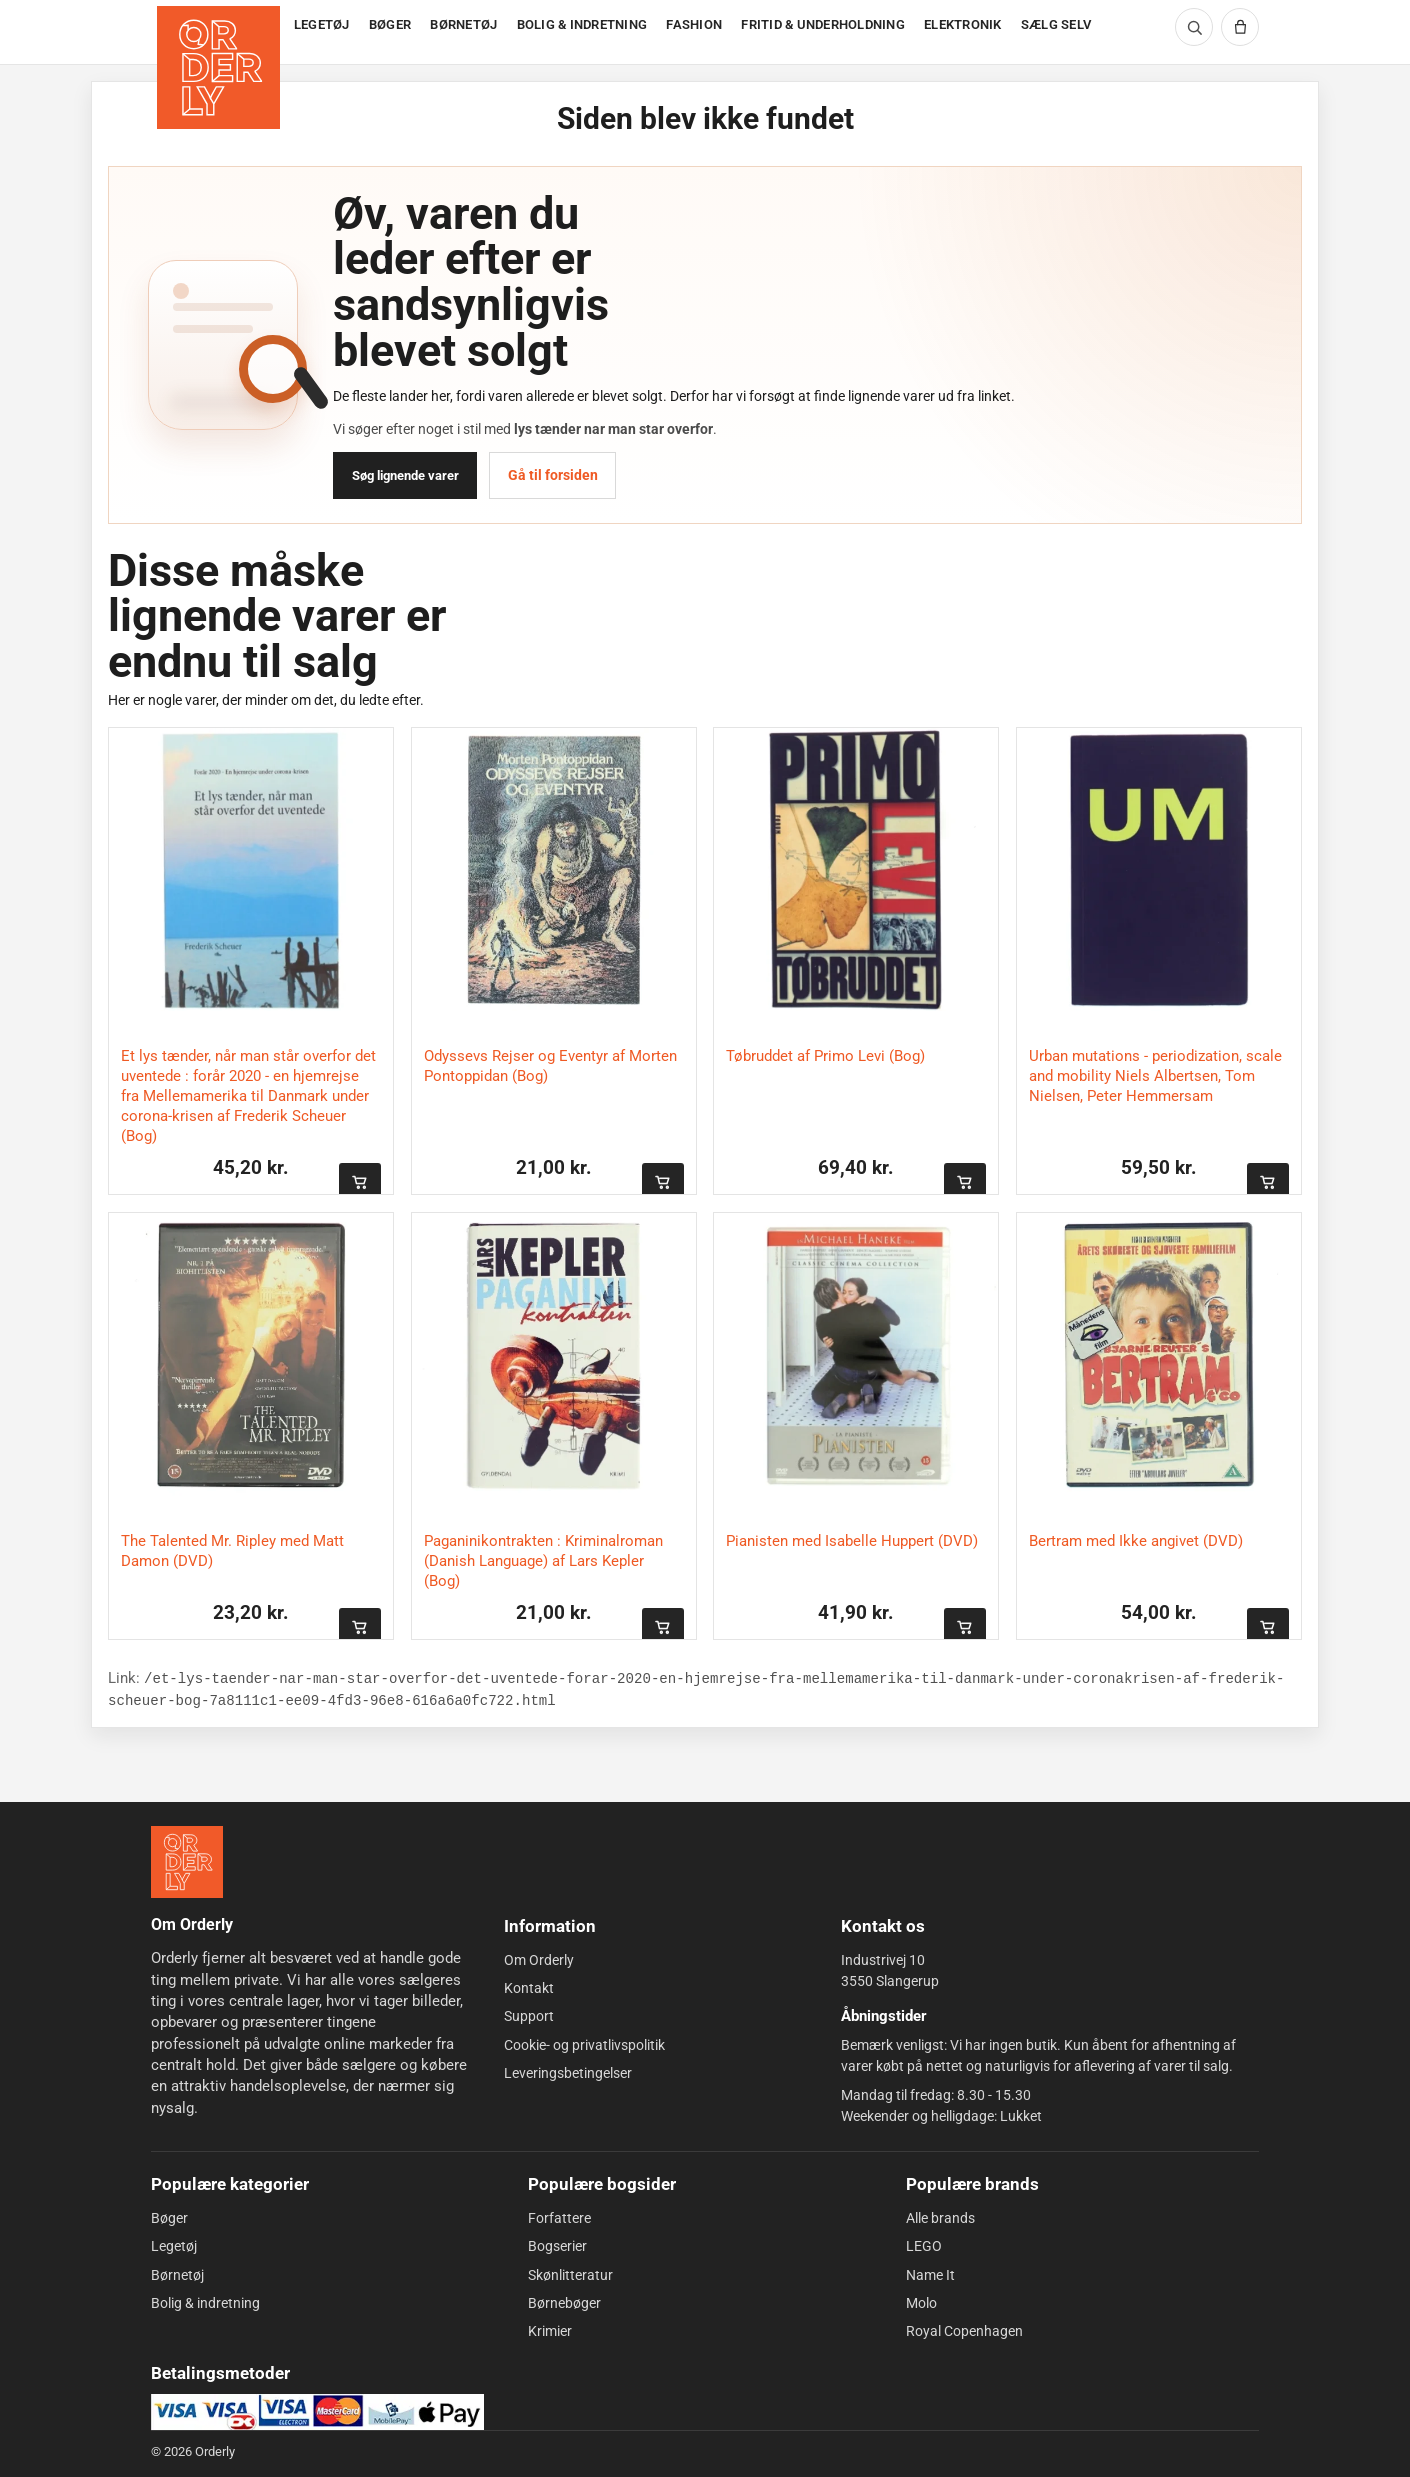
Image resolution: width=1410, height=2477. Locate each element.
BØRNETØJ (463, 24)
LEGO (924, 2246)
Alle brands (940, 2218)
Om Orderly (539, 1960)
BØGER (390, 24)
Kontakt (529, 1988)
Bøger (169, 2218)
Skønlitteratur (570, 2274)
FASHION (694, 24)
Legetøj (174, 2246)
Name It (930, 2274)
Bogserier (557, 2246)
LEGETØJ (322, 24)
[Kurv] (1240, 27)
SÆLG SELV (1056, 24)
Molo (921, 2303)
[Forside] (220, 32)
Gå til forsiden (553, 475)
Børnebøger (564, 2303)
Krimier (550, 2331)
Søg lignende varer (405, 475)
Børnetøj (177, 2274)
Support (529, 2016)
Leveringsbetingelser (568, 2073)
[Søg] (1194, 27)
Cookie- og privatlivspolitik (584, 2045)
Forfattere (559, 2218)
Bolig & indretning (205, 2303)
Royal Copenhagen (964, 2331)
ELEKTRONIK (963, 24)
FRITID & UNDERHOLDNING (823, 24)
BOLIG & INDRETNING (582, 24)
